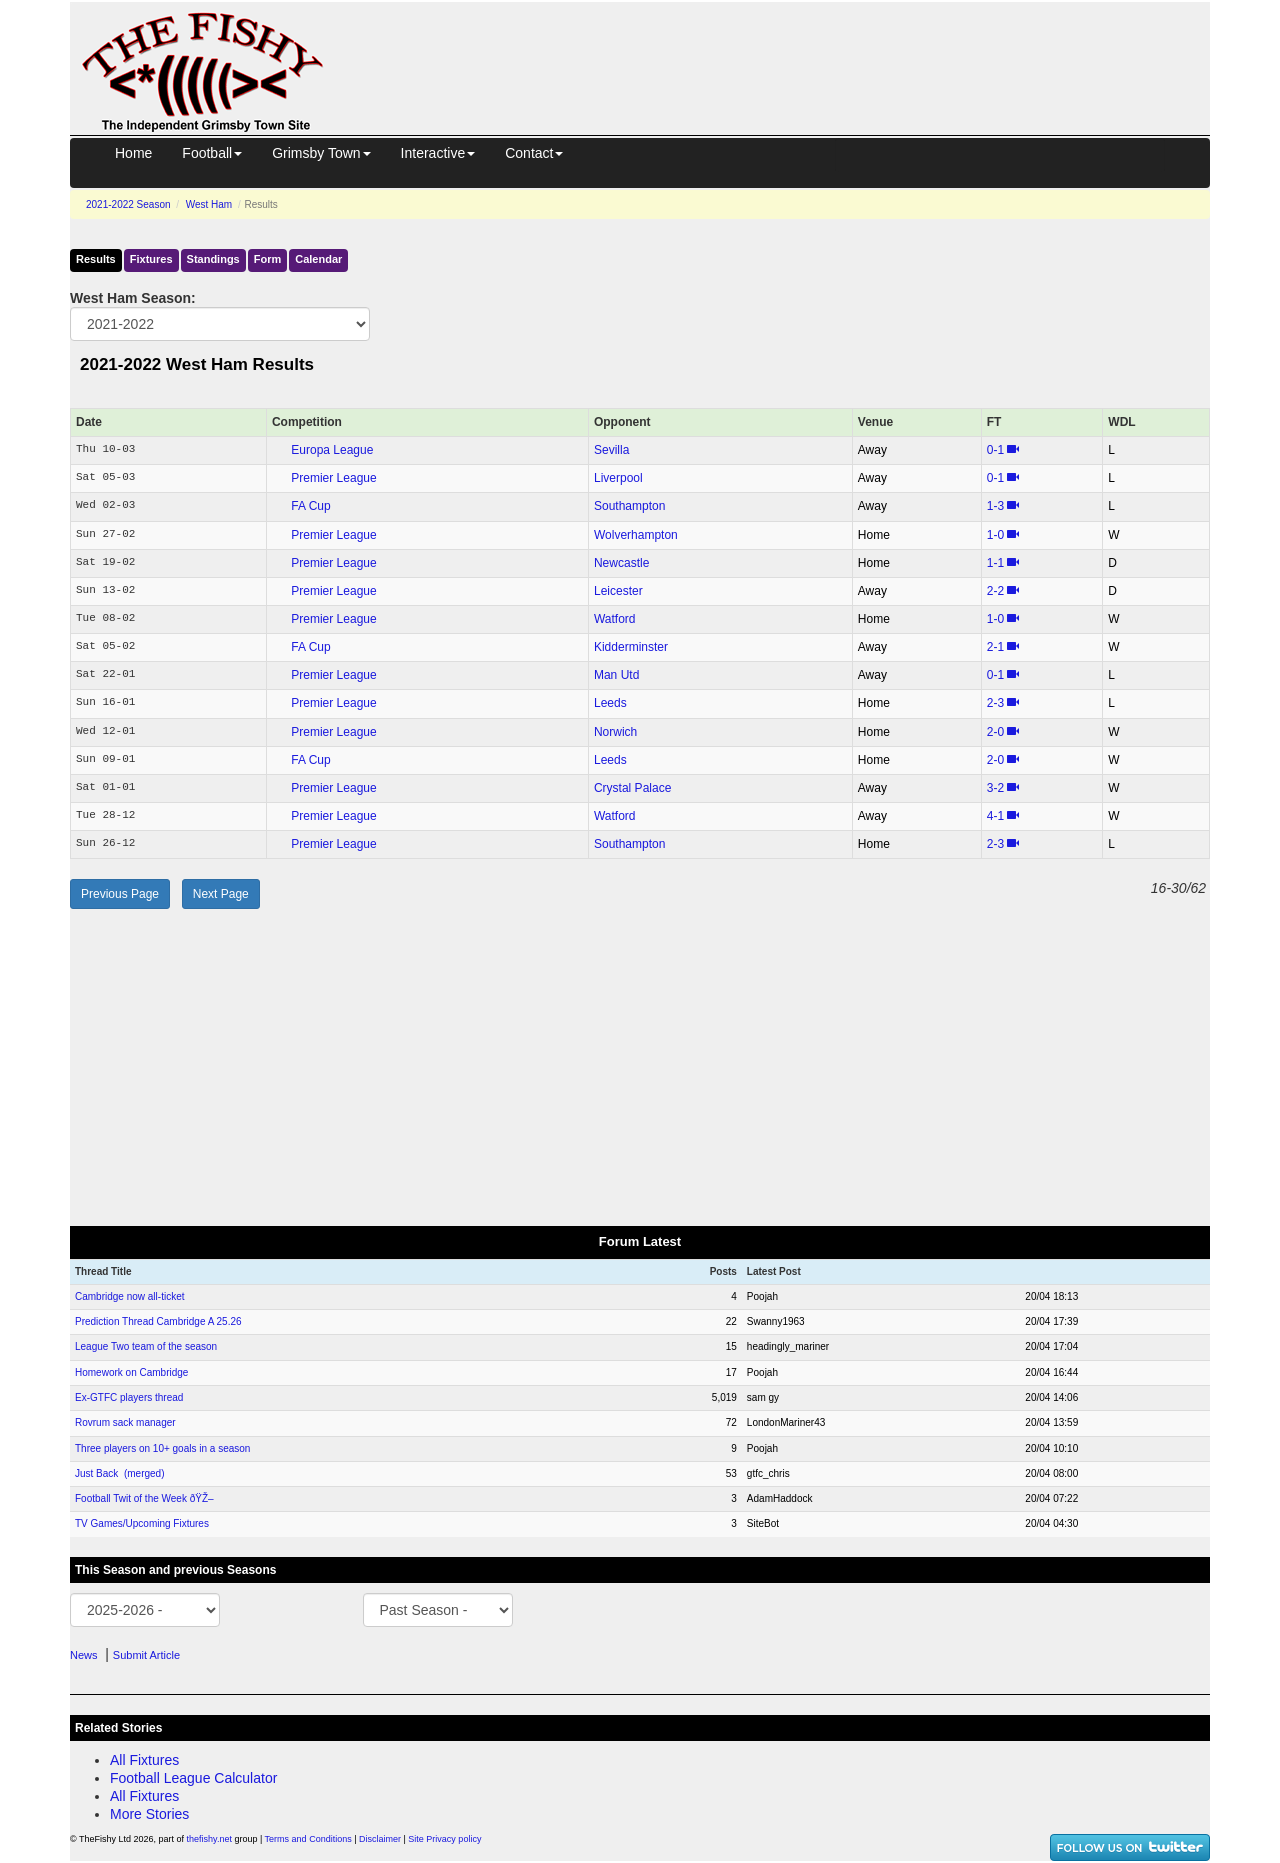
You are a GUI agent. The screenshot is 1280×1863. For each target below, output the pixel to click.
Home (133, 153)
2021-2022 (128, 204)
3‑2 (995, 788)
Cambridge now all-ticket (130, 1296)
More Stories (149, 1814)
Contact (534, 153)
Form (268, 259)
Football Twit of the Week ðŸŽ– (144, 1498)
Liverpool (618, 478)
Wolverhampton (636, 535)
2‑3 (995, 703)
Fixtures (151, 259)
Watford (615, 619)
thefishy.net (209, 1839)
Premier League (333, 478)
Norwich (615, 732)
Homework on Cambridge (131, 1372)
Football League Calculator (193, 1778)
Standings (213, 259)
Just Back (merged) (119, 1473)
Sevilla (611, 450)
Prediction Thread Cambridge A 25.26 (158, 1321)
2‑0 (995, 732)
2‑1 (995, 647)
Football (212, 153)
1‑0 (995, 535)
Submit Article (146, 1655)
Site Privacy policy (444, 1839)
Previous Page (120, 894)
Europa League (332, 450)
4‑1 (995, 816)
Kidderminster (631, 647)
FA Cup (310, 506)
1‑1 (995, 563)
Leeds (610, 703)
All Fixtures (144, 1760)
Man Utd (616, 675)
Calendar (318, 259)
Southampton (629, 506)
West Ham (209, 204)
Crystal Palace (632, 788)
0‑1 (995, 450)
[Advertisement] (785, 48)
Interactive (438, 153)
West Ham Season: (133, 298)
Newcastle (621, 563)
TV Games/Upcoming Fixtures (142, 1523)
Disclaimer (380, 1839)
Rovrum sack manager (125, 1422)
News (84, 1655)
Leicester (618, 591)
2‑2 (995, 591)
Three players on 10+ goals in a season (162, 1448)
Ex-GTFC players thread (129, 1397)
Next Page (221, 894)
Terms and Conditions (308, 1839)
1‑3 (995, 506)
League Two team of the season (146, 1346)
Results (96, 259)
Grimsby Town (321, 153)
